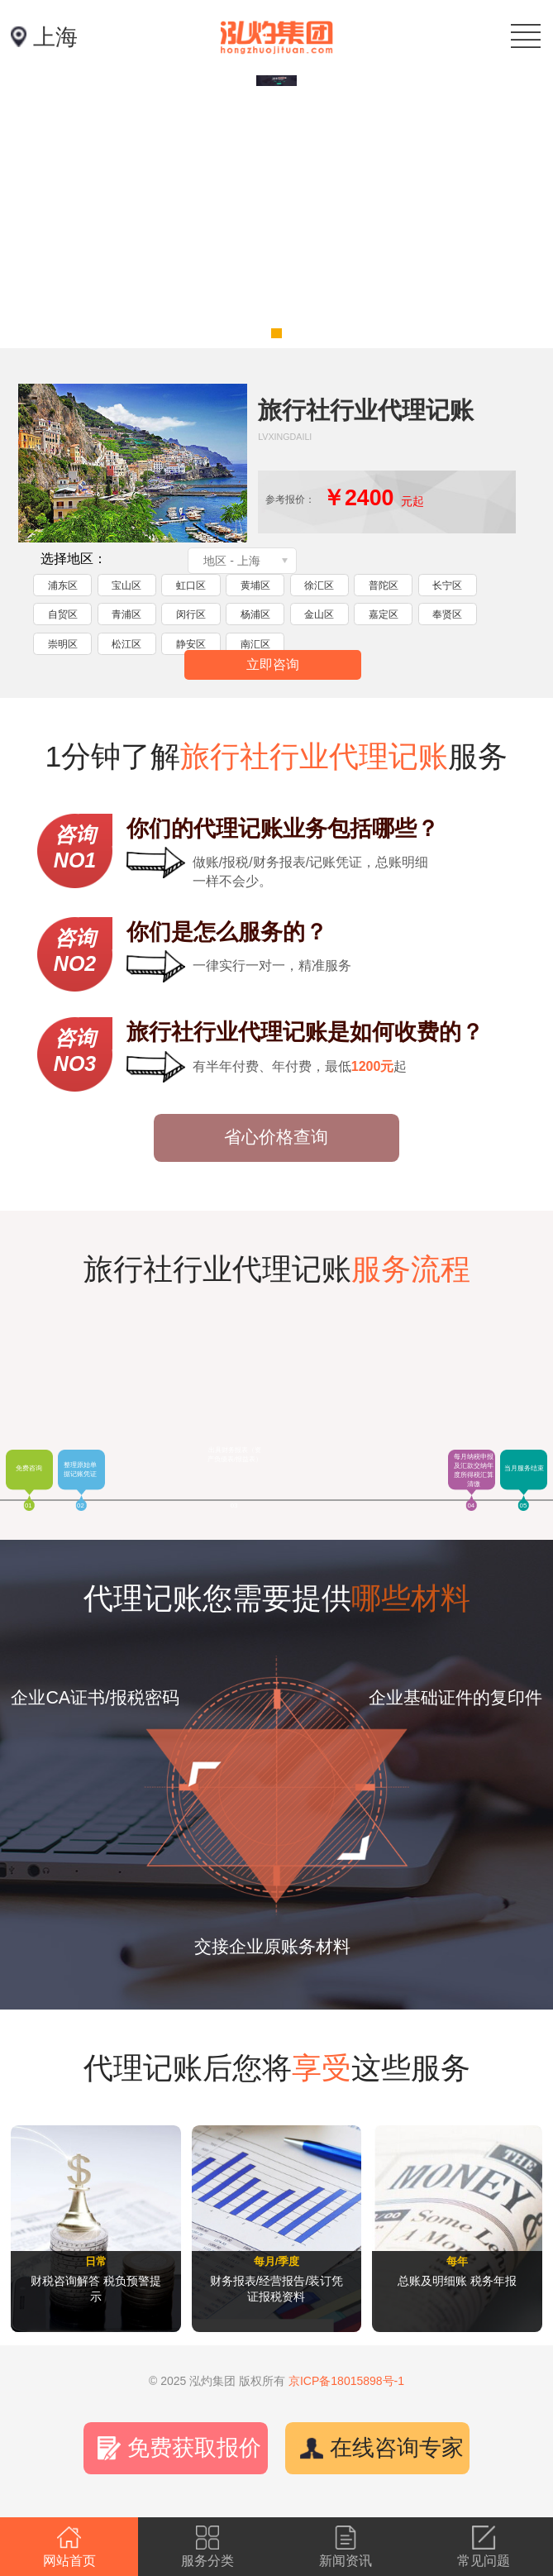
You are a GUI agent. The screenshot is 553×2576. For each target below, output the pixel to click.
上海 (55, 37)
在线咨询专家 (397, 2447)
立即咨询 (272, 664)
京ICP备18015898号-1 (346, 2380)
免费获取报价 (194, 2447)
